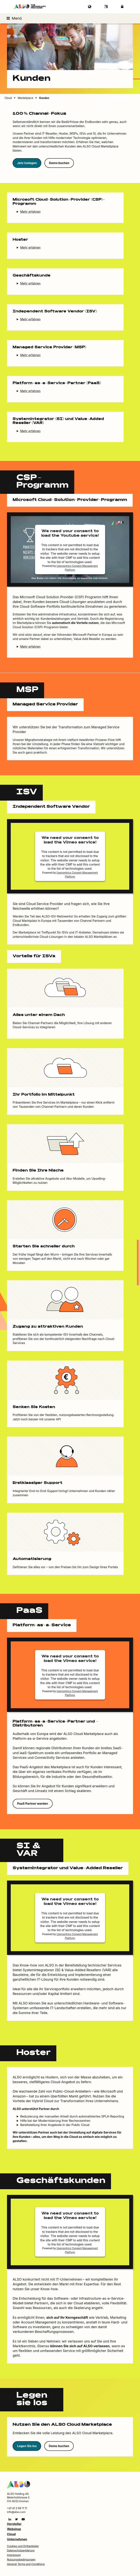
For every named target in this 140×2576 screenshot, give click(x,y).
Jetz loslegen (27, 163)
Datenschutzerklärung (20, 2550)
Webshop (14, 2529)
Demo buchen (59, 163)
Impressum (14, 2555)
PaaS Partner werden (32, 1803)
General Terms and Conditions (26, 2564)
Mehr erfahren (30, 212)
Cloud (11, 2534)
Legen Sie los (27, 2446)
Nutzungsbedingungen (21, 2559)
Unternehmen (17, 2539)
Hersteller (14, 2524)
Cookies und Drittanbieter (23, 2546)
